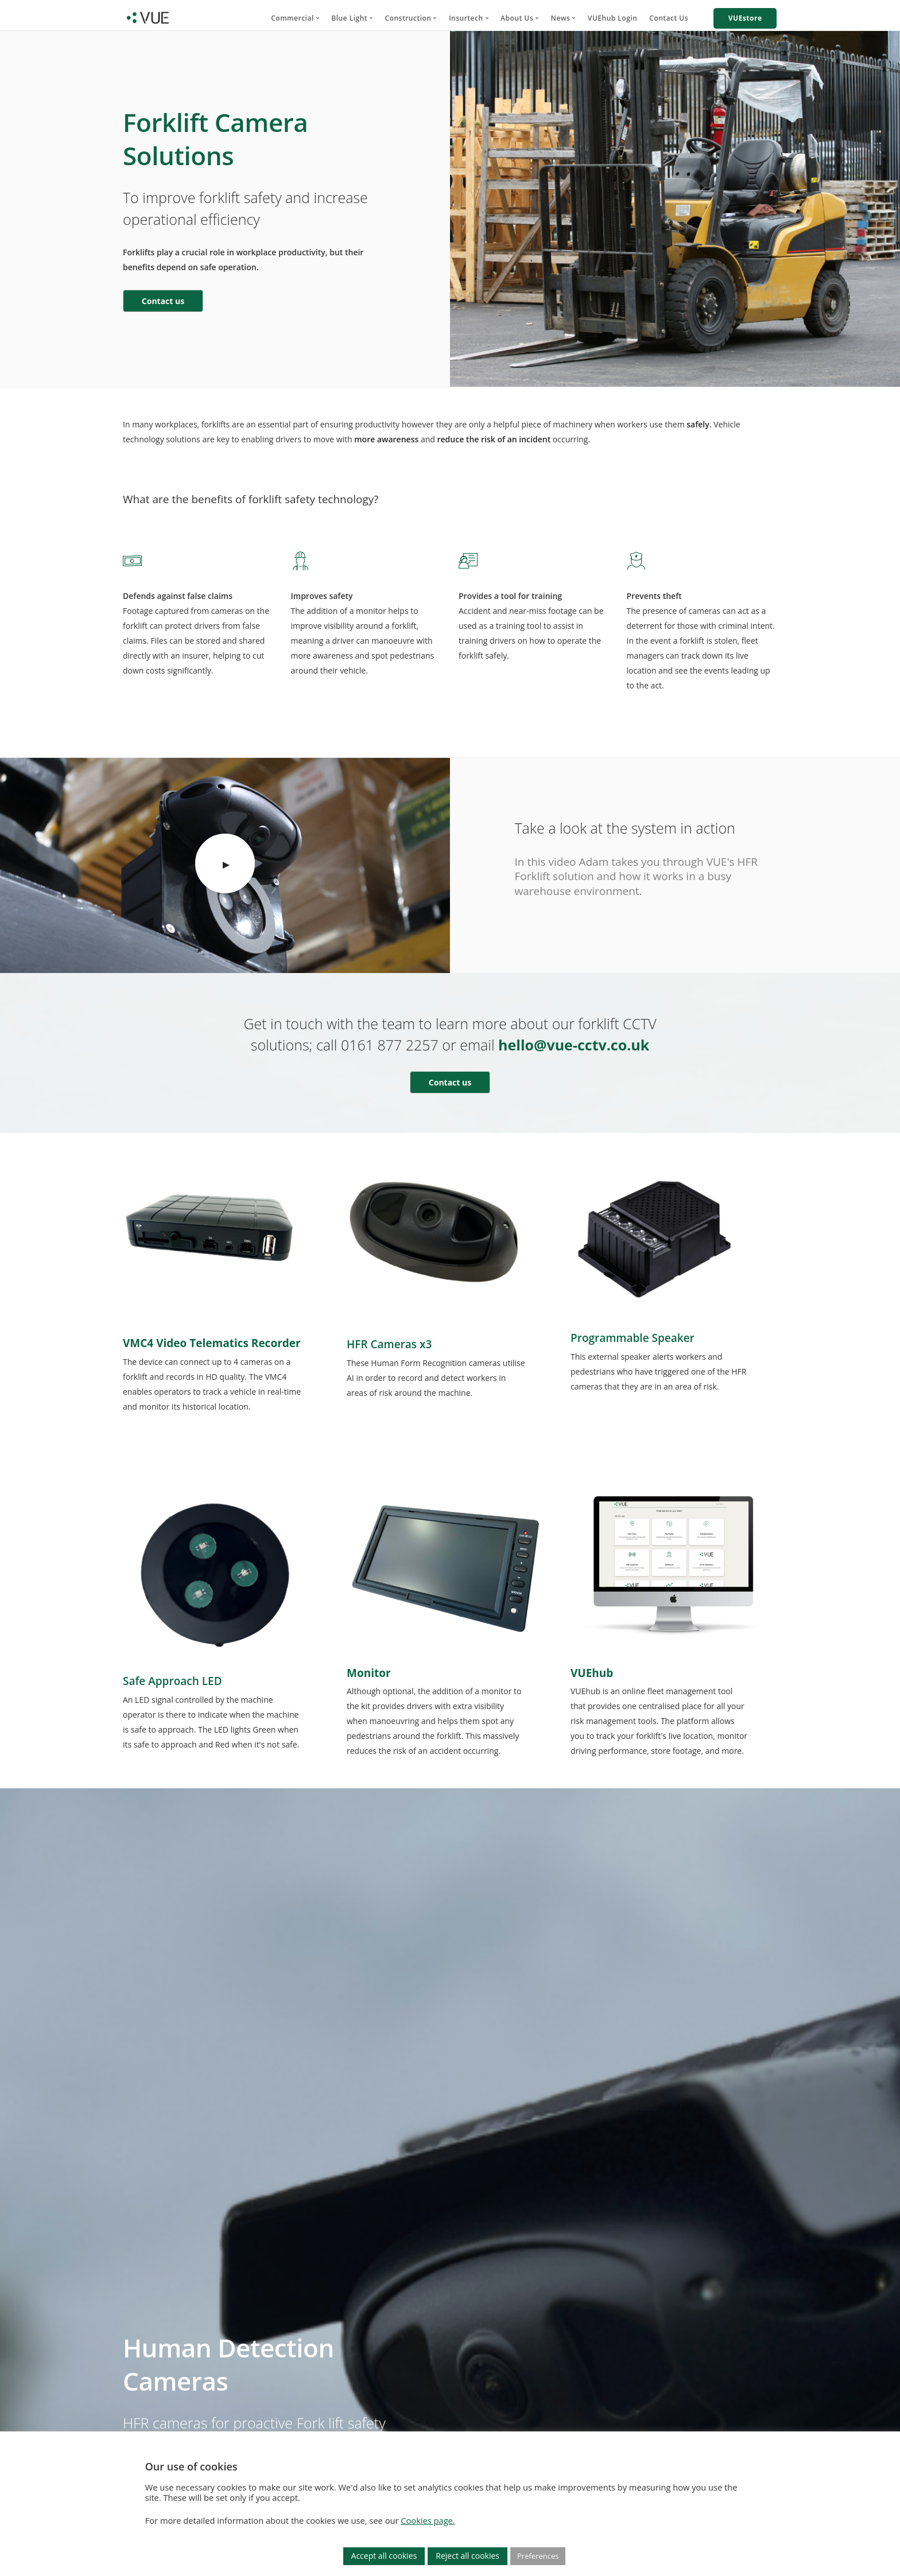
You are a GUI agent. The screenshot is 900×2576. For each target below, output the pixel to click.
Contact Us (668, 18)
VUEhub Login (612, 18)
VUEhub (592, 1673)
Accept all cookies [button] (384, 2555)
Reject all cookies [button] (467, 2555)
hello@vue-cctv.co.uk (573, 1044)
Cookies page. (428, 2520)
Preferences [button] (537, 2556)
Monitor (369, 1673)
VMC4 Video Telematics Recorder (212, 1343)
